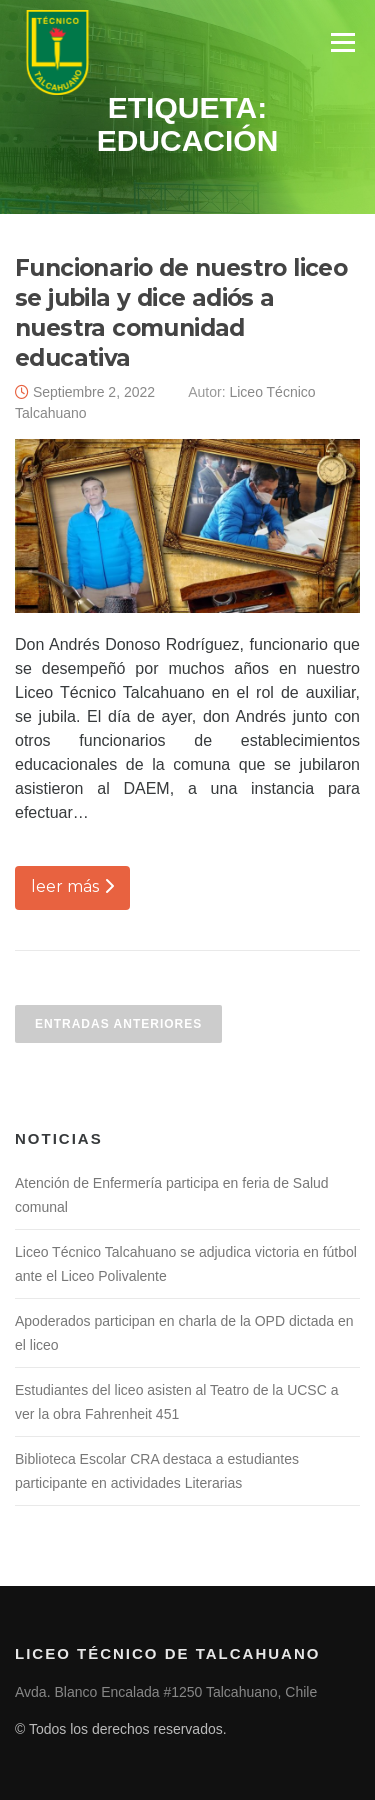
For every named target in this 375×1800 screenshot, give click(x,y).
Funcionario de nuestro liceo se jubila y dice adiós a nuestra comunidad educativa (181, 313)
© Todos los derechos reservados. (121, 1729)
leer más (72, 886)
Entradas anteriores (118, 1024)
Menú (342, 42)
